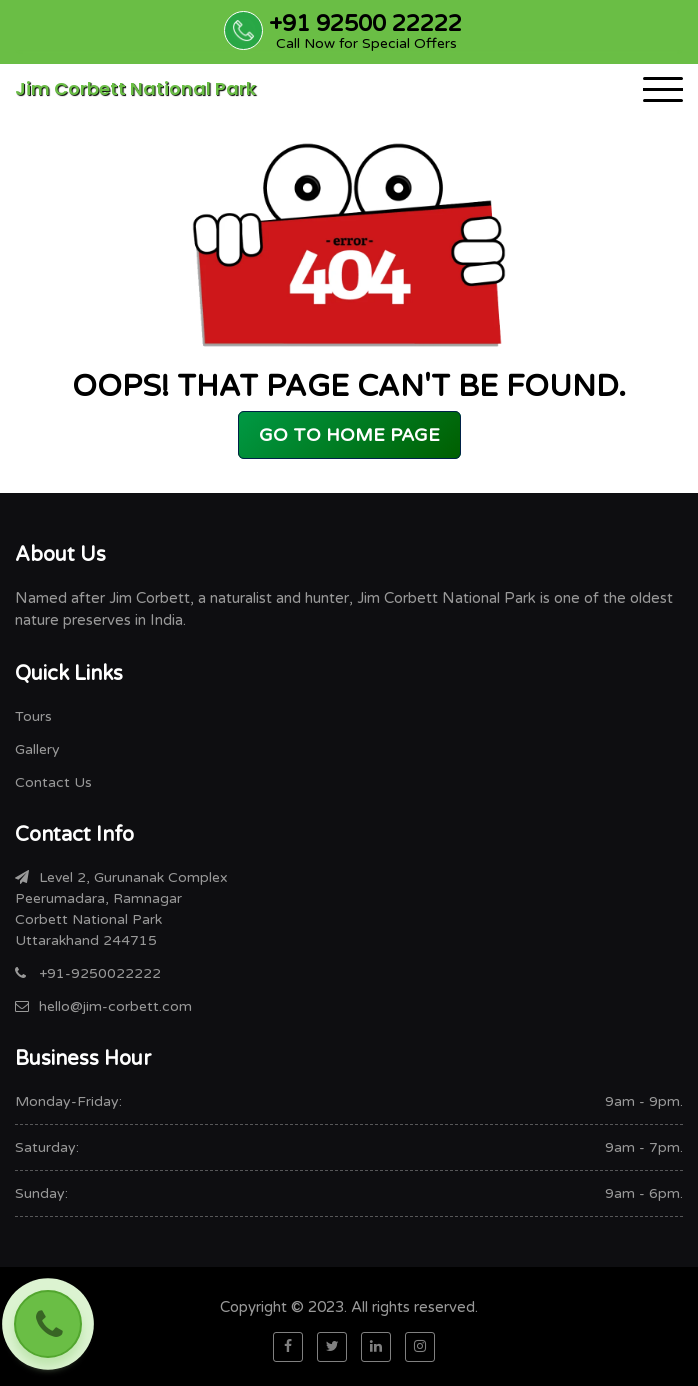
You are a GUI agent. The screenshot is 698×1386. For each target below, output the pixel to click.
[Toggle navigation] (663, 89)
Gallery (37, 749)
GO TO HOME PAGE (349, 435)
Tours (33, 716)
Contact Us (53, 782)
